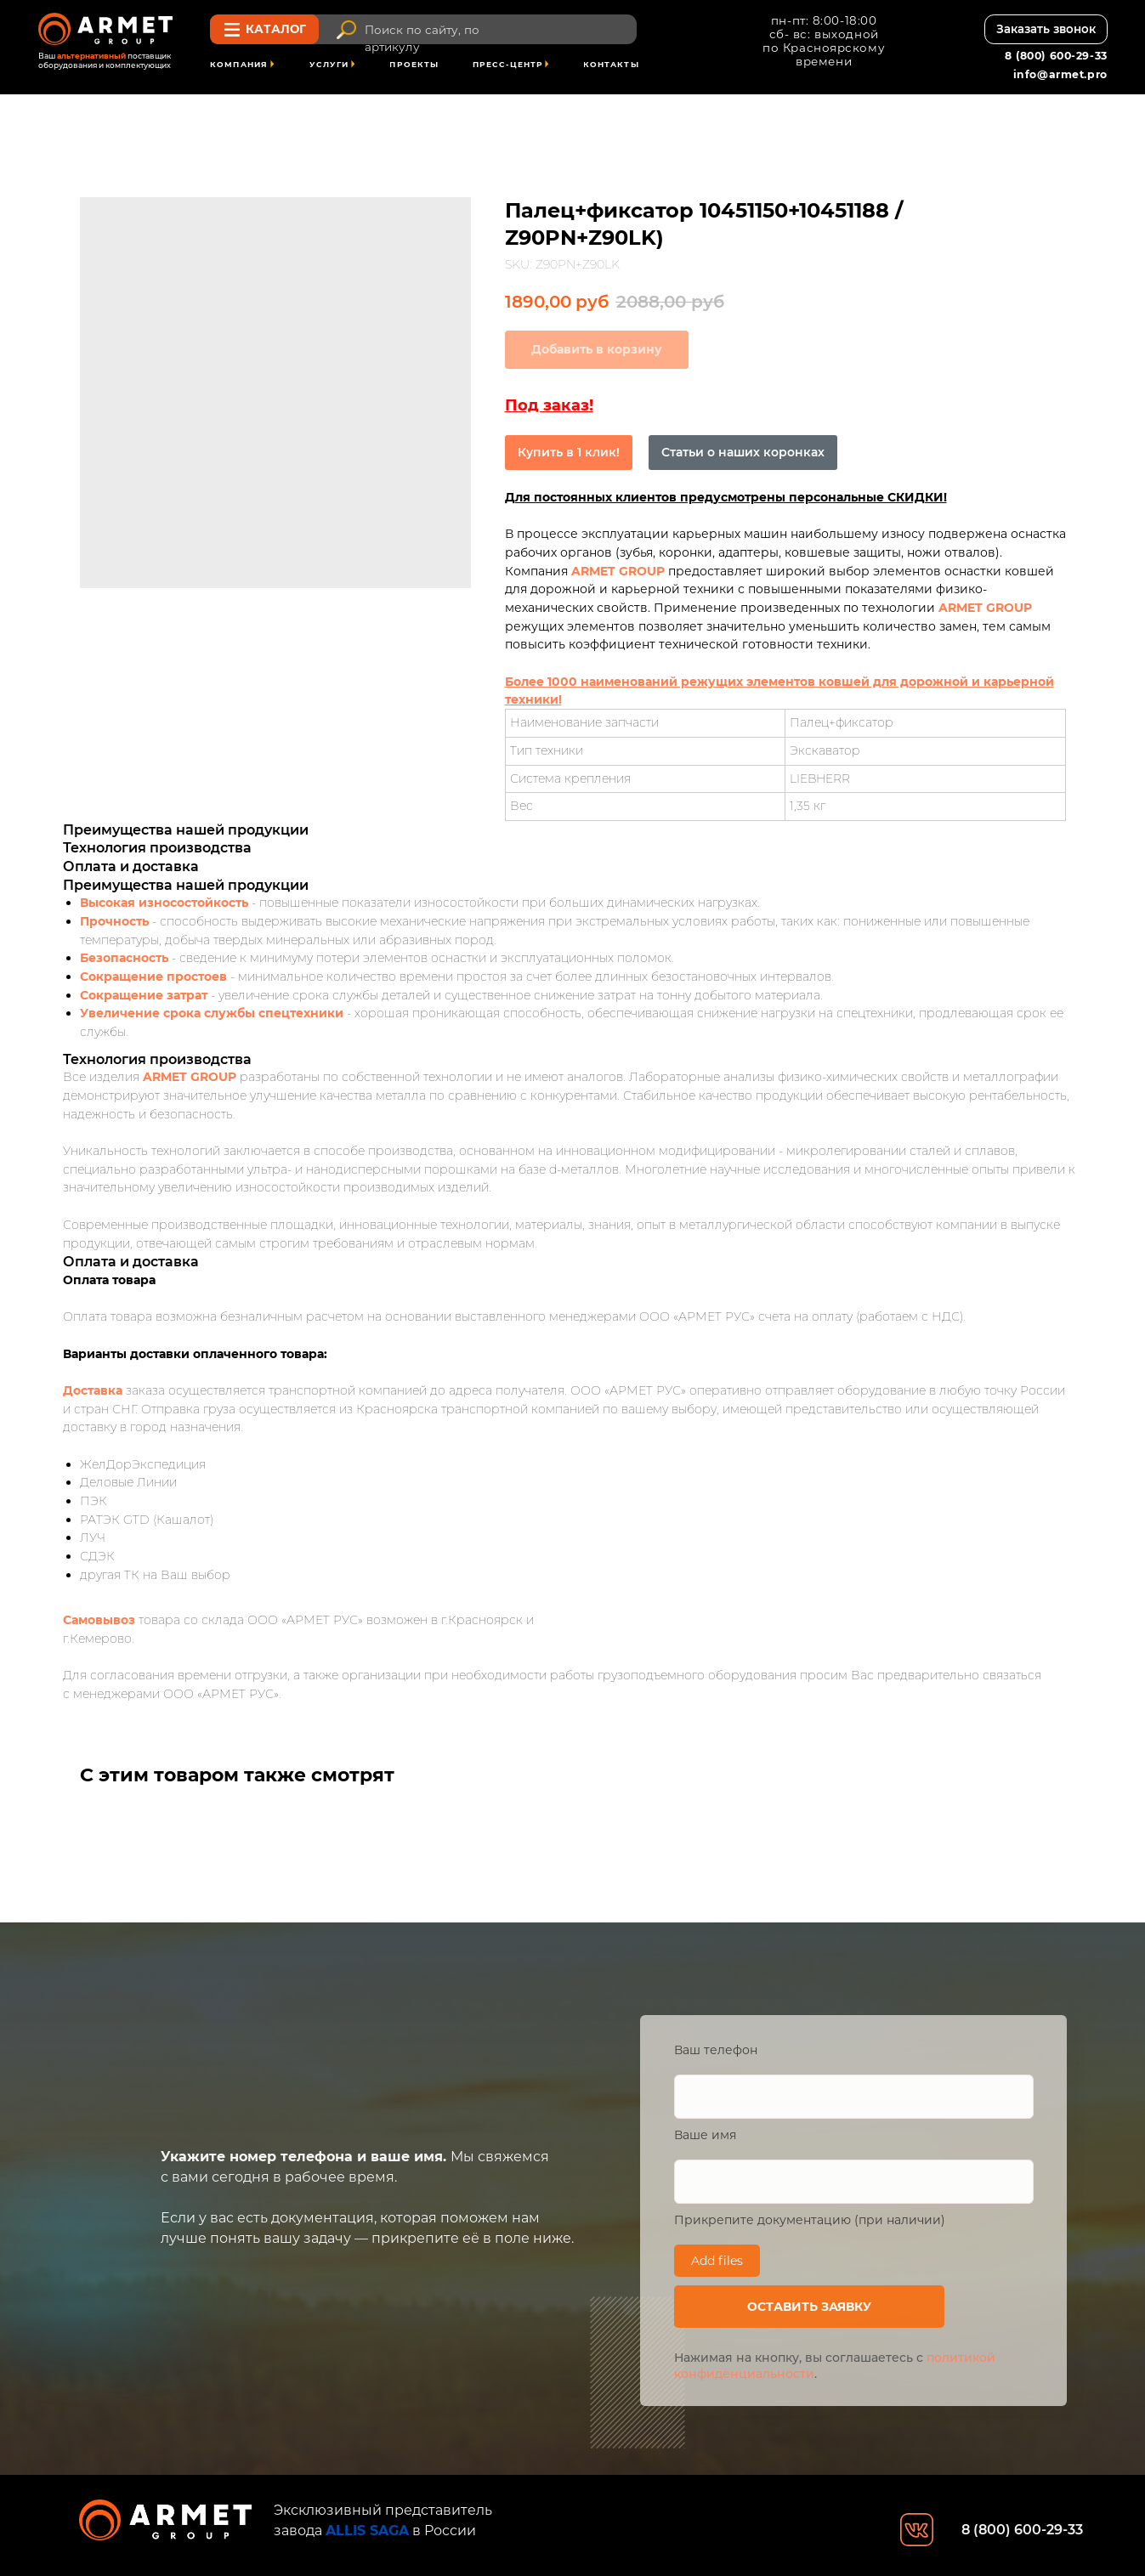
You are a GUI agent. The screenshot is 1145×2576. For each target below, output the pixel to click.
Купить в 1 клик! (569, 452)
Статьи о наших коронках (743, 452)
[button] (1046, 29)
